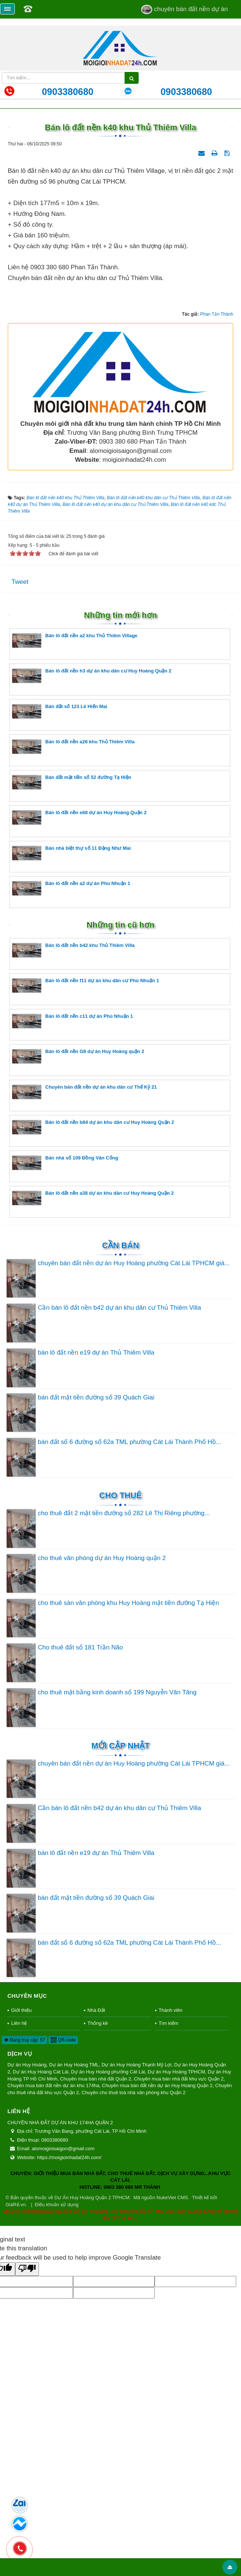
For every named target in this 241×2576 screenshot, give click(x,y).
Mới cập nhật (120, 1926)
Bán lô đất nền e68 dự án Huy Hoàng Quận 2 (79, 998)
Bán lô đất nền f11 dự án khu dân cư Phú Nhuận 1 (85, 1166)
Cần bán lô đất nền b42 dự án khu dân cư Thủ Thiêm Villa (119, 1488)
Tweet (19, 762)
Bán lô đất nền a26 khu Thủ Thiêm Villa (73, 927)
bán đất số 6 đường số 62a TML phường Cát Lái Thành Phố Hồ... (129, 1622)
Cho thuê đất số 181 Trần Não (80, 1828)
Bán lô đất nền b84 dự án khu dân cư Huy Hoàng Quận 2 (93, 1307)
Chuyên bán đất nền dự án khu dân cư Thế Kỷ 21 (84, 1272)
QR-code (63, 2220)
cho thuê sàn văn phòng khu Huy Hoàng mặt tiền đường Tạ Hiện (128, 1783)
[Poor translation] (27, 2450)
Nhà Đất (96, 2191)
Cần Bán (120, 1426)
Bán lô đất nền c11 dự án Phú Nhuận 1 (72, 1201)
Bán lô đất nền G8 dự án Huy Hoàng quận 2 (78, 1236)
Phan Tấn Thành (216, 494)
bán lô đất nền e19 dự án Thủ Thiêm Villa (96, 1533)
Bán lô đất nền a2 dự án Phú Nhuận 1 (71, 1068)
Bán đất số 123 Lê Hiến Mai (59, 891)
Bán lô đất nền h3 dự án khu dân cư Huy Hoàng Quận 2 (91, 856)
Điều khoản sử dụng (57, 2385)
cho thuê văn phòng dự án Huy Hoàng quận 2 (102, 1738)
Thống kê (98, 2204)
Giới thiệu (21, 2191)
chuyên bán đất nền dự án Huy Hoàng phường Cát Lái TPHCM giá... (134, 1443)
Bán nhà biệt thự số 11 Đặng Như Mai (71, 1033)
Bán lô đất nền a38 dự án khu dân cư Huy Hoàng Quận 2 (93, 1378)
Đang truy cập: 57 (24, 2220)
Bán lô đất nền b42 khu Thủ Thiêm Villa (73, 1130)
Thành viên (170, 2191)
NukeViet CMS (172, 2378)
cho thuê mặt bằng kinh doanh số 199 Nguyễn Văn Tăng (117, 1872)
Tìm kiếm (168, 2204)
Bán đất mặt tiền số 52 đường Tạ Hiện (71, 962)
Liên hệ (19, 2204)
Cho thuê (120, 1676)
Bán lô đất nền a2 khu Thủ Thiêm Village (75, 821)
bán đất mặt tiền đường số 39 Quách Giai (96, 1578)
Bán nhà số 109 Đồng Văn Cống (65, 1343)
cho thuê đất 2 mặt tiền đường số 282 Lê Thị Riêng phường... (124, 1694)
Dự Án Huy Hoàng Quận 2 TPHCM (92, 2378)
